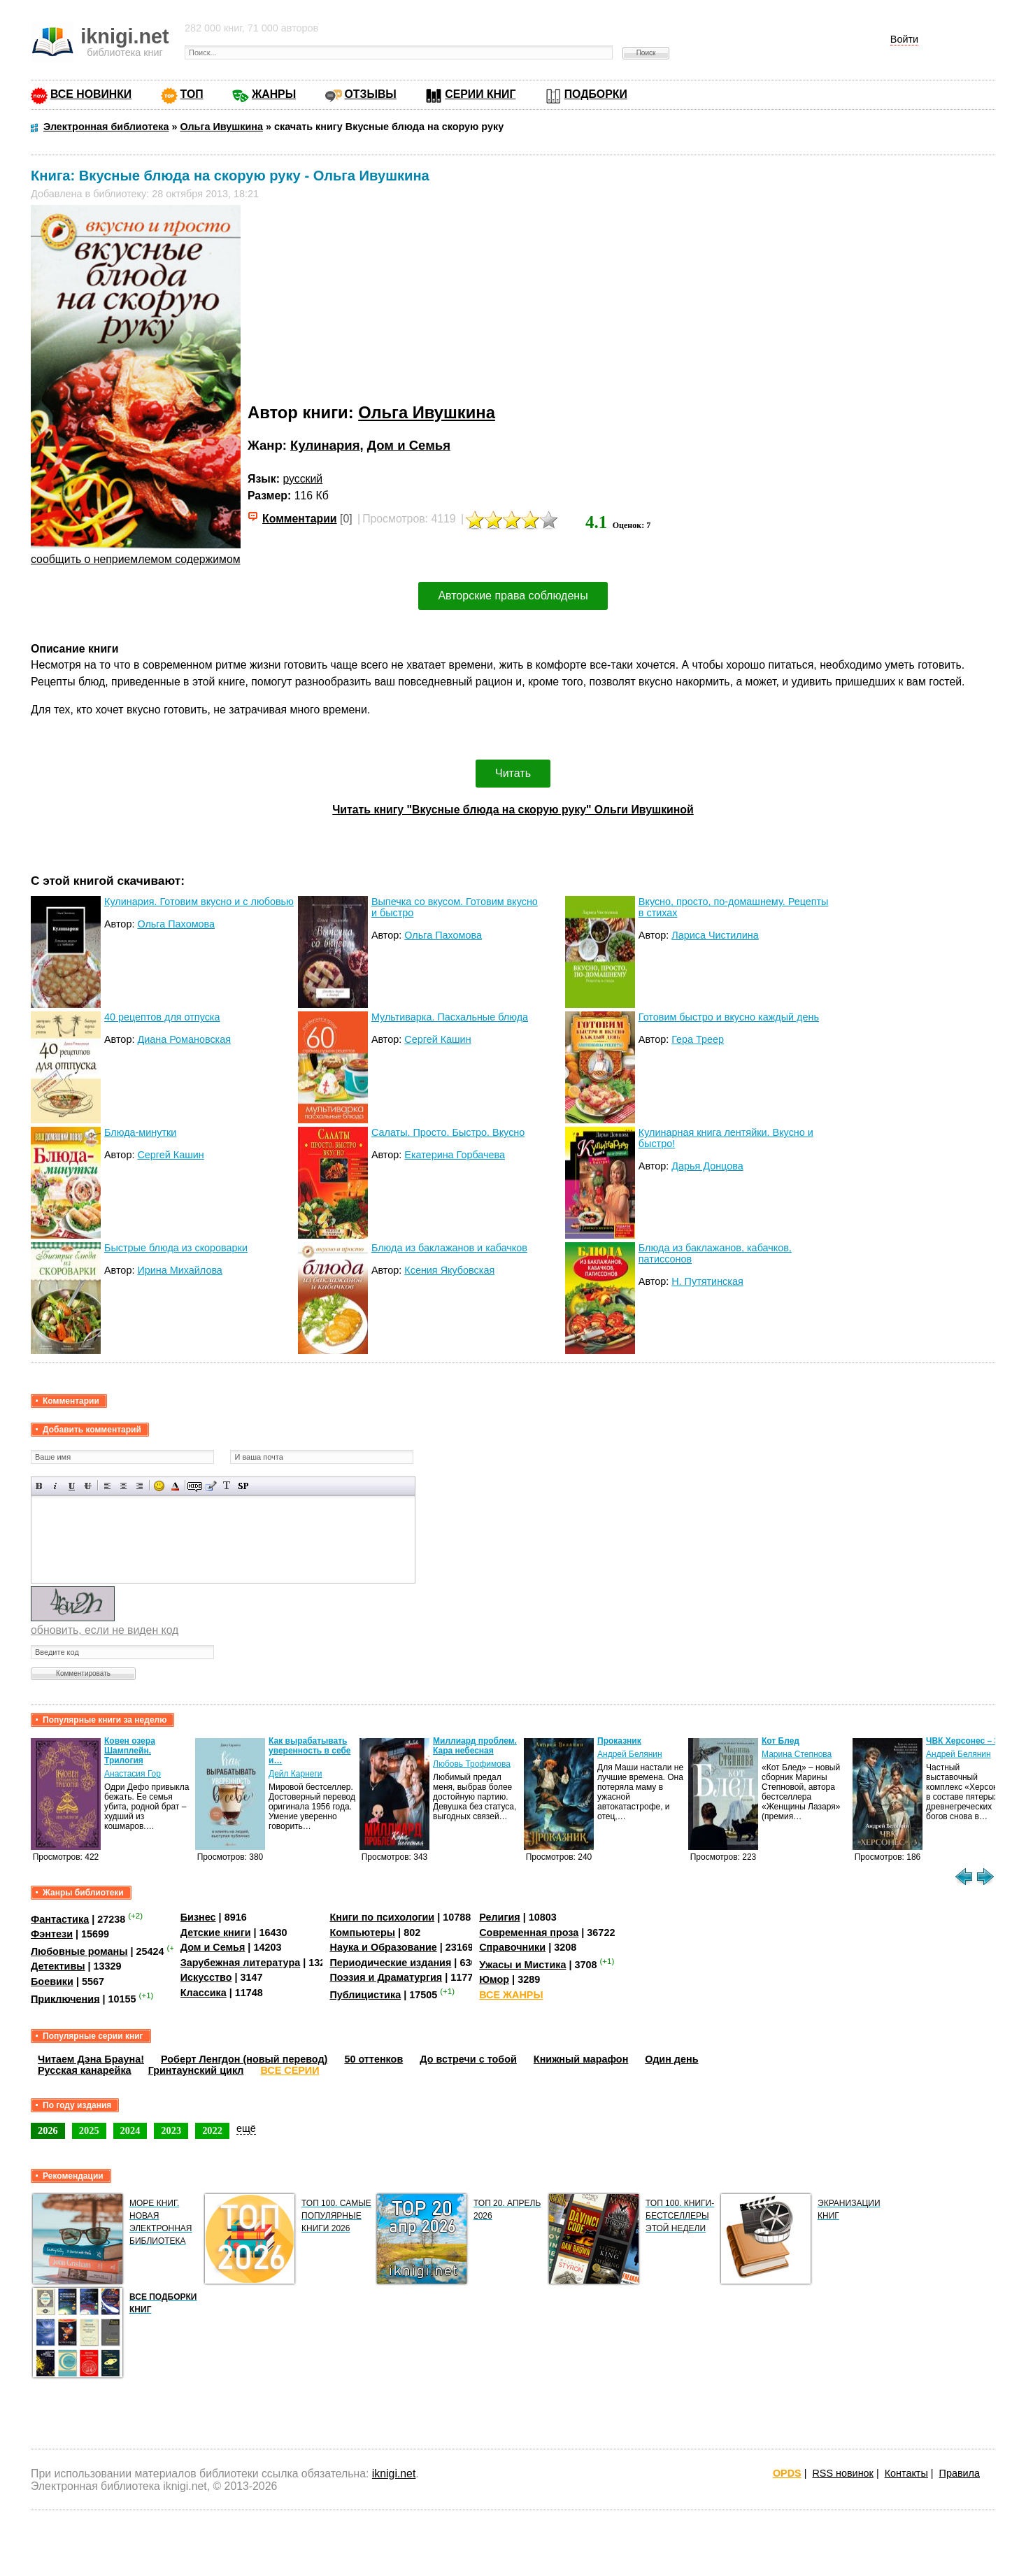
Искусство (206, 1977)
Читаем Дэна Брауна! (91, 2059)
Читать (513, 773)
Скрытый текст (195, 1486)
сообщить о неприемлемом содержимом (136, 559)
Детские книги (215, 1932)
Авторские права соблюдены (512, 596)
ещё (246, 2128)
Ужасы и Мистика (522, 1964)
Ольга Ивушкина (426, 412)
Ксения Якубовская (449, 1270)
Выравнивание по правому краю (139, 1486)
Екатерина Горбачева (454, 1154)
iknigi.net (393, 2473)
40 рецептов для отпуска (162, 1017)
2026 (48, 2130)
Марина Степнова (797, 1754)
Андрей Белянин (629, 1754)
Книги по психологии (381, 1917)
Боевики (52, 1981)
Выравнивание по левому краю (107, 1486)
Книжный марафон (581, 2059)
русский (302, 479)
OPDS (787, 2473)
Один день (671, 2059)
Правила (959, 2473)
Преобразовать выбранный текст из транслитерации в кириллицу (227, 1486)
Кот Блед (780, 1741)
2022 (212, 2130)
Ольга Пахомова (176, 924)
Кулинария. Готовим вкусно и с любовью (199, 901)
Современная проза (528, 1932)
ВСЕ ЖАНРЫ (511, 1994)
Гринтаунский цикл (196, 2070)
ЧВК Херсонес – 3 (962, 1741)
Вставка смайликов (159, 1486)
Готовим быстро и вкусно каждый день (729, 1017)
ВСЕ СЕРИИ (289, 2070)
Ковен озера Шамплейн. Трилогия (129, 1750)
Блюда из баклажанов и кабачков (449, 1247)
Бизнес (198, 1917)
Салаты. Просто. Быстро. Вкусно (448, 1132)
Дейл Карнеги (295, 1774)
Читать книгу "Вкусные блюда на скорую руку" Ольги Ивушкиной (513, 810)
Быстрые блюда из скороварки (176, 1247)
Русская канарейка (84, 2070)
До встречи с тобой (468, 2059)
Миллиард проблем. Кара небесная (475, 1746)
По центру (123, 1486)
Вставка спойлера (243, 1486)
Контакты (906, 2473)
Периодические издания (390, 1962)
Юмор (494, 1979)
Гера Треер (697, 1039)
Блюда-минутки (140, 1132)
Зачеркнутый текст (88, 1486)
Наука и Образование (382, 1947)
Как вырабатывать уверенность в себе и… (310, 1750)
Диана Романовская (184, 1039)
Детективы (58, 1966)
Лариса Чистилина (715, 935)
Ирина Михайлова (179, 1270)
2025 (89, 2130)
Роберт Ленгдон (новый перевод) (244, 2059)
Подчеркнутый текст (72, 1486)
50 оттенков (373, 2059)
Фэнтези (52, 1934)
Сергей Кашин (437, 1039)
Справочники (512, 1947)
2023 (171, 2130)
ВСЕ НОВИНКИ (90, 94)
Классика (203, 1992)
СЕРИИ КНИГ (480, 94)
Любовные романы (79, 1951)
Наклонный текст (56, 1486)
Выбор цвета (175, 1486)
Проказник (619, 1741)
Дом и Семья (408, 445)
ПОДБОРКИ (595, 94)
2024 (130, 2130)
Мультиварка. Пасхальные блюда (449, 1017)
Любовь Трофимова (472, 1764)
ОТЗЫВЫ (371, 94)
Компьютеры (362, 1932)
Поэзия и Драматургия (385, 1977)
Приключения (65, 1998)
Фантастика (60, 1919)
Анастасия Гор (132, 1774)
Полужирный (39, 1486)
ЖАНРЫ (274, 94)
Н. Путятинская (707, 1281)
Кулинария (324, 445)
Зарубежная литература (240, 1962)
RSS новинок (842, 2473)
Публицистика (365, 1994)
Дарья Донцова (707, 1166)
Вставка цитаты (211, 1486)
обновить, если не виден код (104, 1630)
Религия (499, 1917)
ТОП (192, 94)
